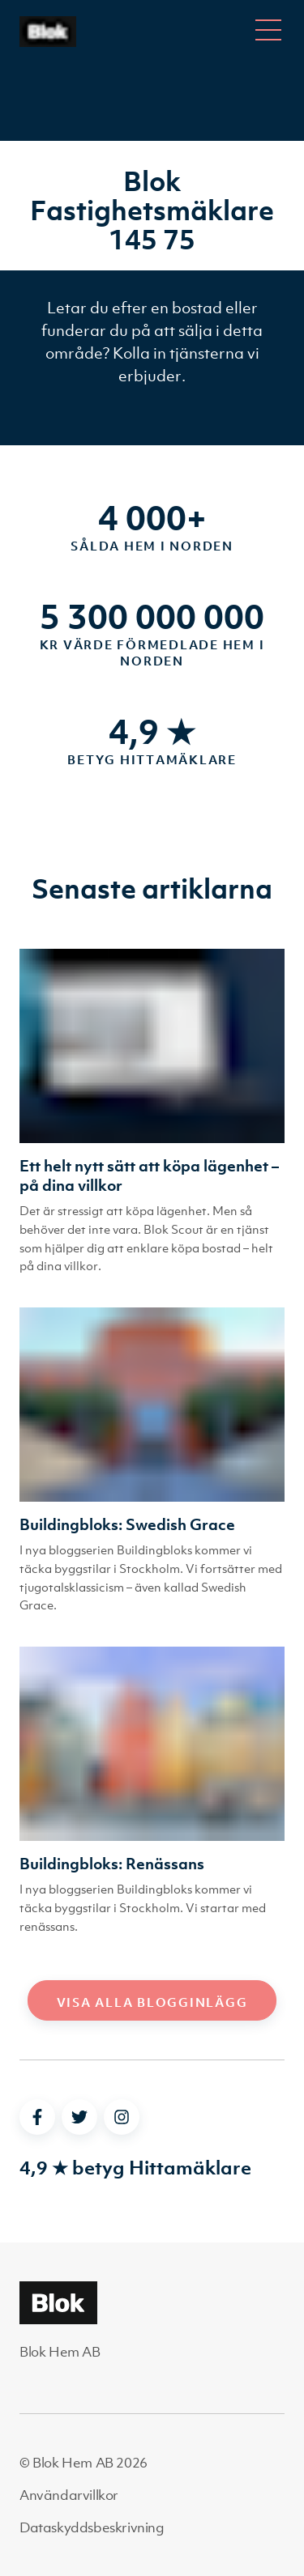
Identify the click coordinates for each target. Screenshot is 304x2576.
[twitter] (79, 2117)
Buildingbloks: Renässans (111, 1863)
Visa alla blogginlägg (152, 2002)
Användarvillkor (68, 2495)
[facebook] (37, 2117)
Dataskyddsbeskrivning (92, 2527)
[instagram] (121, 2117)
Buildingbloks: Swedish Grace (127, 1524)
